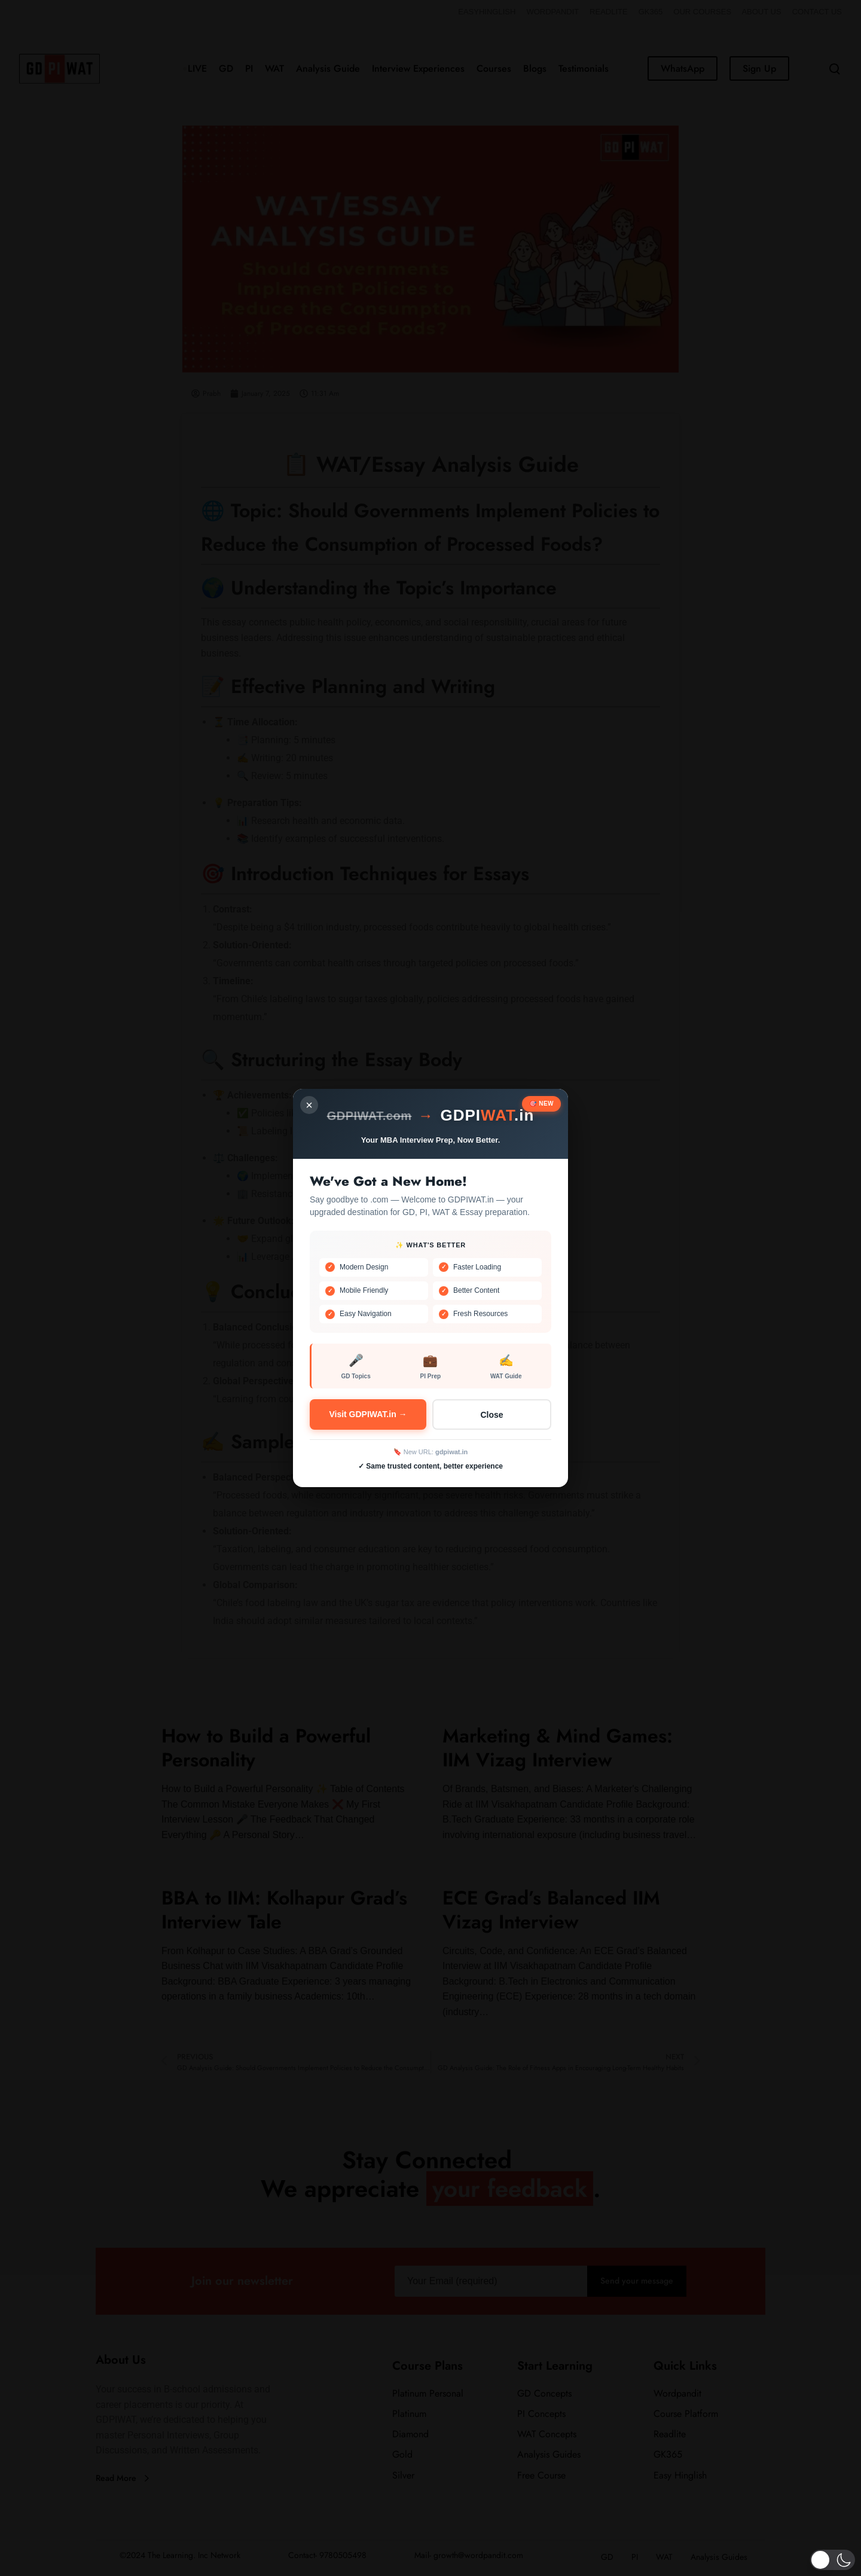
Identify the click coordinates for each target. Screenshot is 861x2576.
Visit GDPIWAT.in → (368, 1414)
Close (491, 1415)
